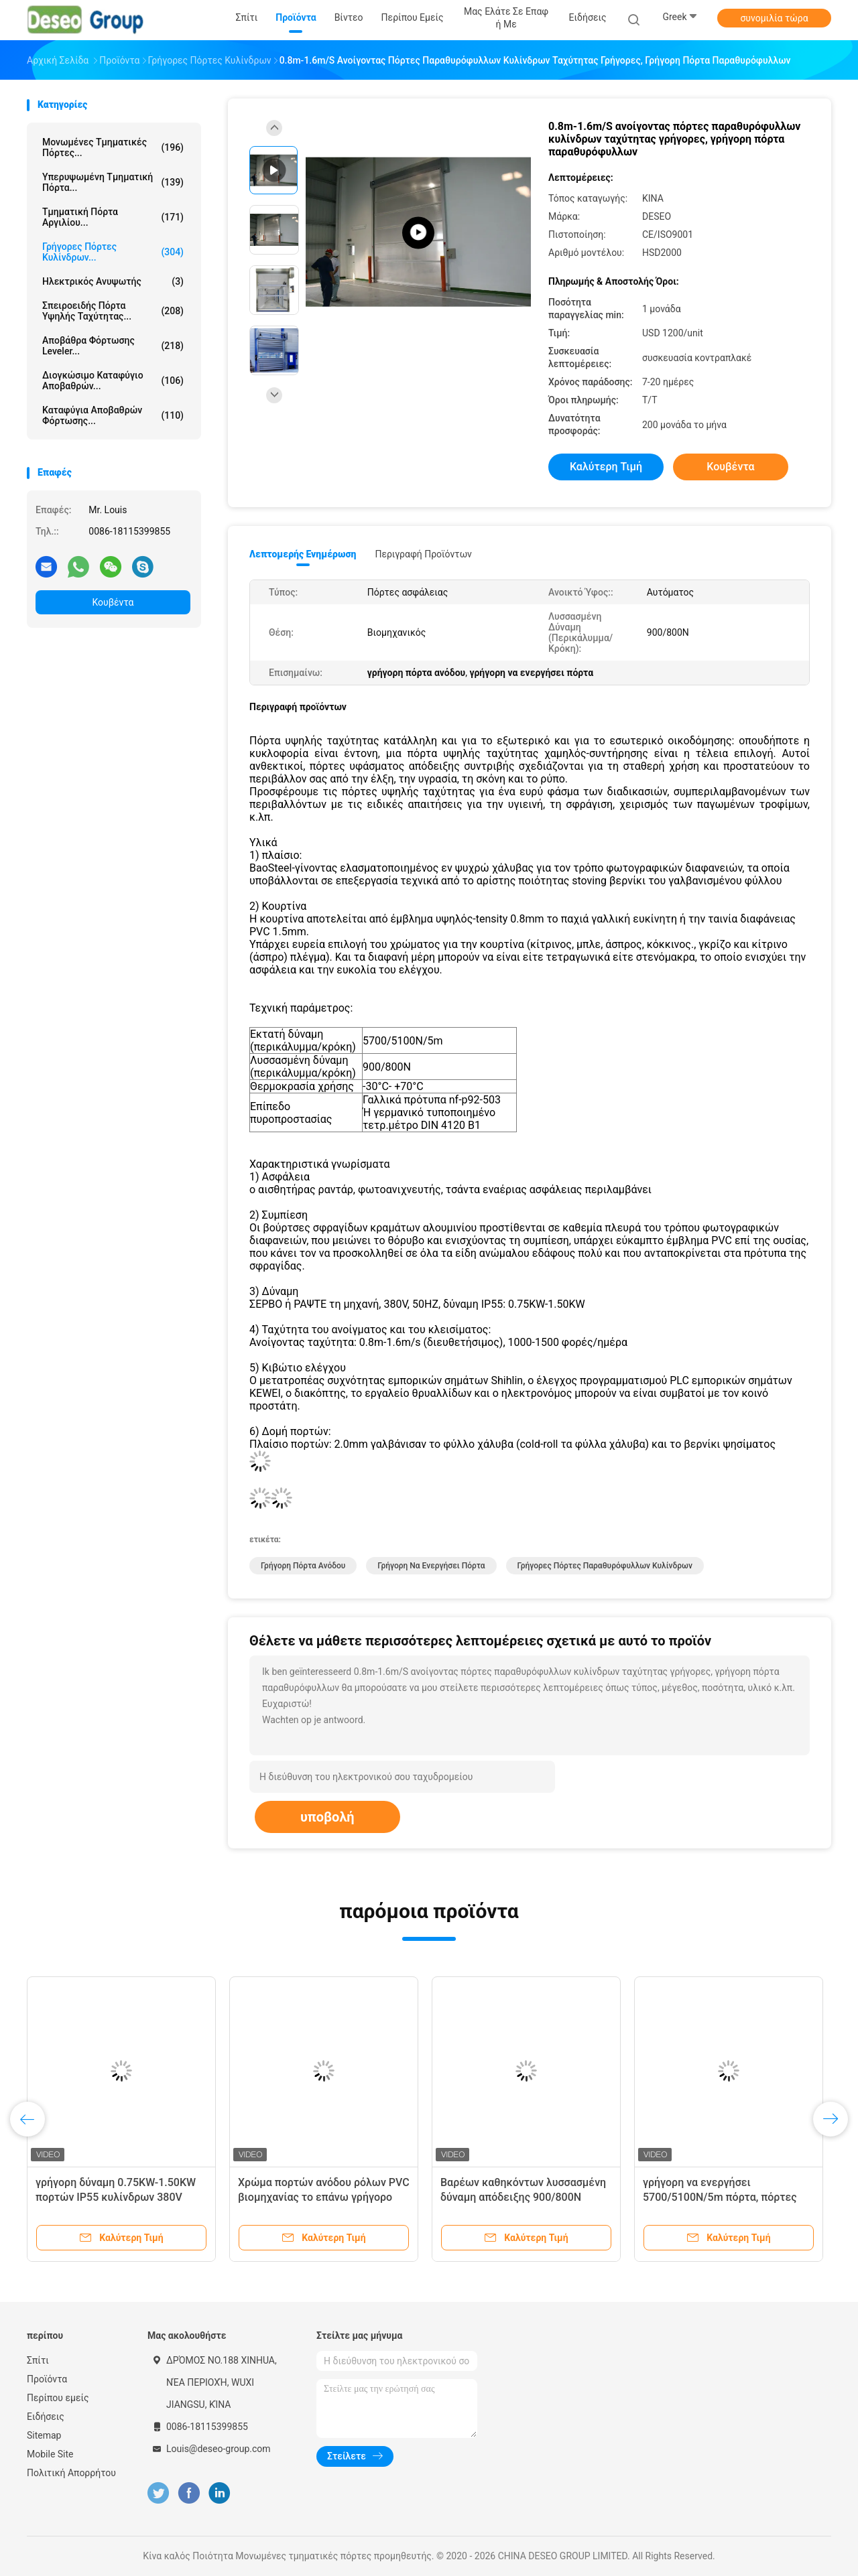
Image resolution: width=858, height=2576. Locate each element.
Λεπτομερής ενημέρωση (302, 554)
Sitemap (44, 2435)
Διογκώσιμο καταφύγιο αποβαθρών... (113, 380)
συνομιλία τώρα (774, 18)
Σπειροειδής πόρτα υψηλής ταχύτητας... (113, 311)
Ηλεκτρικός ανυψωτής (113, 281)
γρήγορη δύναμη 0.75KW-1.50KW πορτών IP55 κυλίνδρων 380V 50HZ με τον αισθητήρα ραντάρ (116, 2197)
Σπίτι (38, 2360)
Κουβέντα (113, 602)
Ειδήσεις (45, 2416)
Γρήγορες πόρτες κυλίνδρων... (113, 252)
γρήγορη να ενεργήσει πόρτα (431, 1565)
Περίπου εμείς (58, 2397)
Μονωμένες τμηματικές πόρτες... (113, 147)
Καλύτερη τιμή (606, 466)
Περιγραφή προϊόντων (423, 554)
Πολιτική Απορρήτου (71, 2472)
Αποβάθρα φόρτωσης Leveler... (113, 345)
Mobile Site (50, 2454)
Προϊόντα (47, 2379)
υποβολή (327, 1817)
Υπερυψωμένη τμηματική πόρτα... (113, 182)
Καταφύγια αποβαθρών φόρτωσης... (113, 415)
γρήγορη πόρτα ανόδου (303, 1565)
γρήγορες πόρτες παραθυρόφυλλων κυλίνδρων (604, 1565)
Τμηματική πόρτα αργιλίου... (113, 217)
